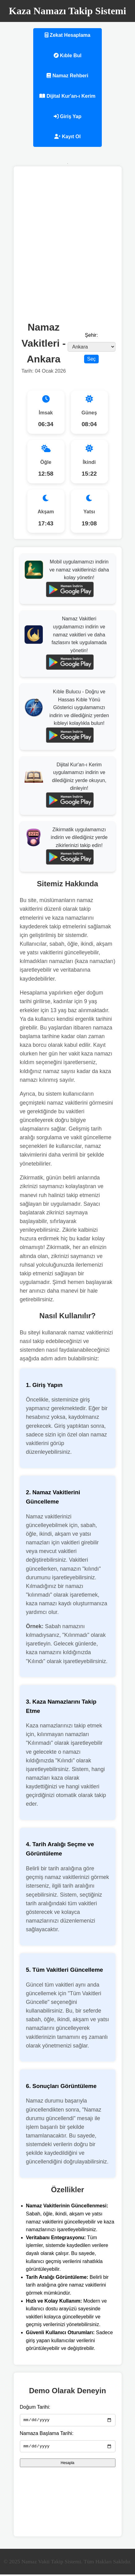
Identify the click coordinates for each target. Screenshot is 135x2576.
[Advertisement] (67, 243)
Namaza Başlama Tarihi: (47, 2434)
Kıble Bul (68, 55)
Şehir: (91, 335)
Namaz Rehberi (67, 75)
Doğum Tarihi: (35, 2407)
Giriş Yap (68, 116)
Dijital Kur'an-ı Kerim (67, 96)
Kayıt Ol (67, 136)
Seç (91, 359)
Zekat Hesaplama (67, 35)
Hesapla (67, 2465)
